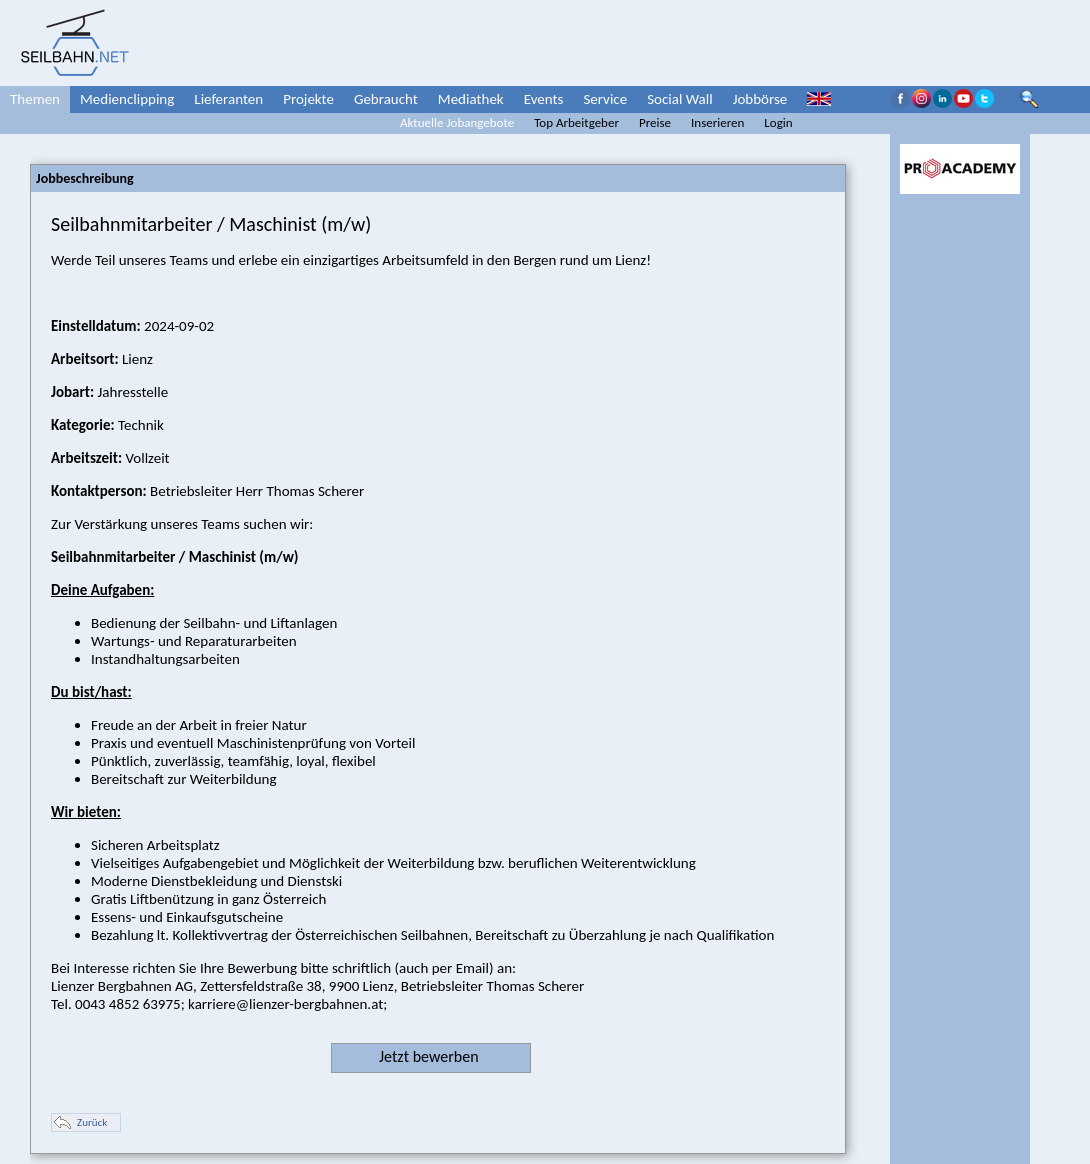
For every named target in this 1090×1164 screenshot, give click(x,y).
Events (544, 99)
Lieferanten (228, 99)
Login (778, 122)
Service (605, 99)
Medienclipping (127, 99)
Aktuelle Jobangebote (457, 122)
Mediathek (471, 99)
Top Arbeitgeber (576, 122)
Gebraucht (386, 99)
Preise (655, 122)
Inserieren (717, 122)
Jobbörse (760, 99)
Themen (35, 99)
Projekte (308, 99)
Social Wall (680, 99)
